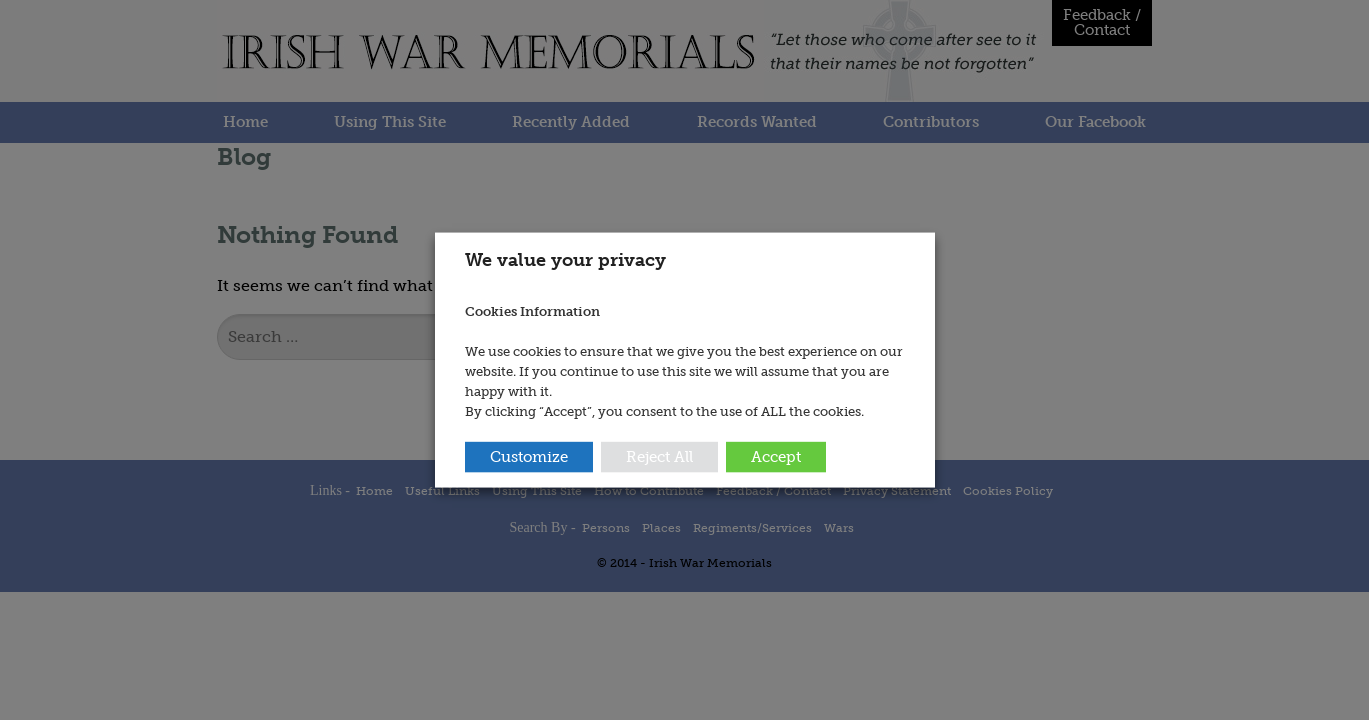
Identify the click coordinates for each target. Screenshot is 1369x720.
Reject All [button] (659, 456)
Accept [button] (776, 456)
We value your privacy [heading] (565, 260)
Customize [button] (529, 456)
